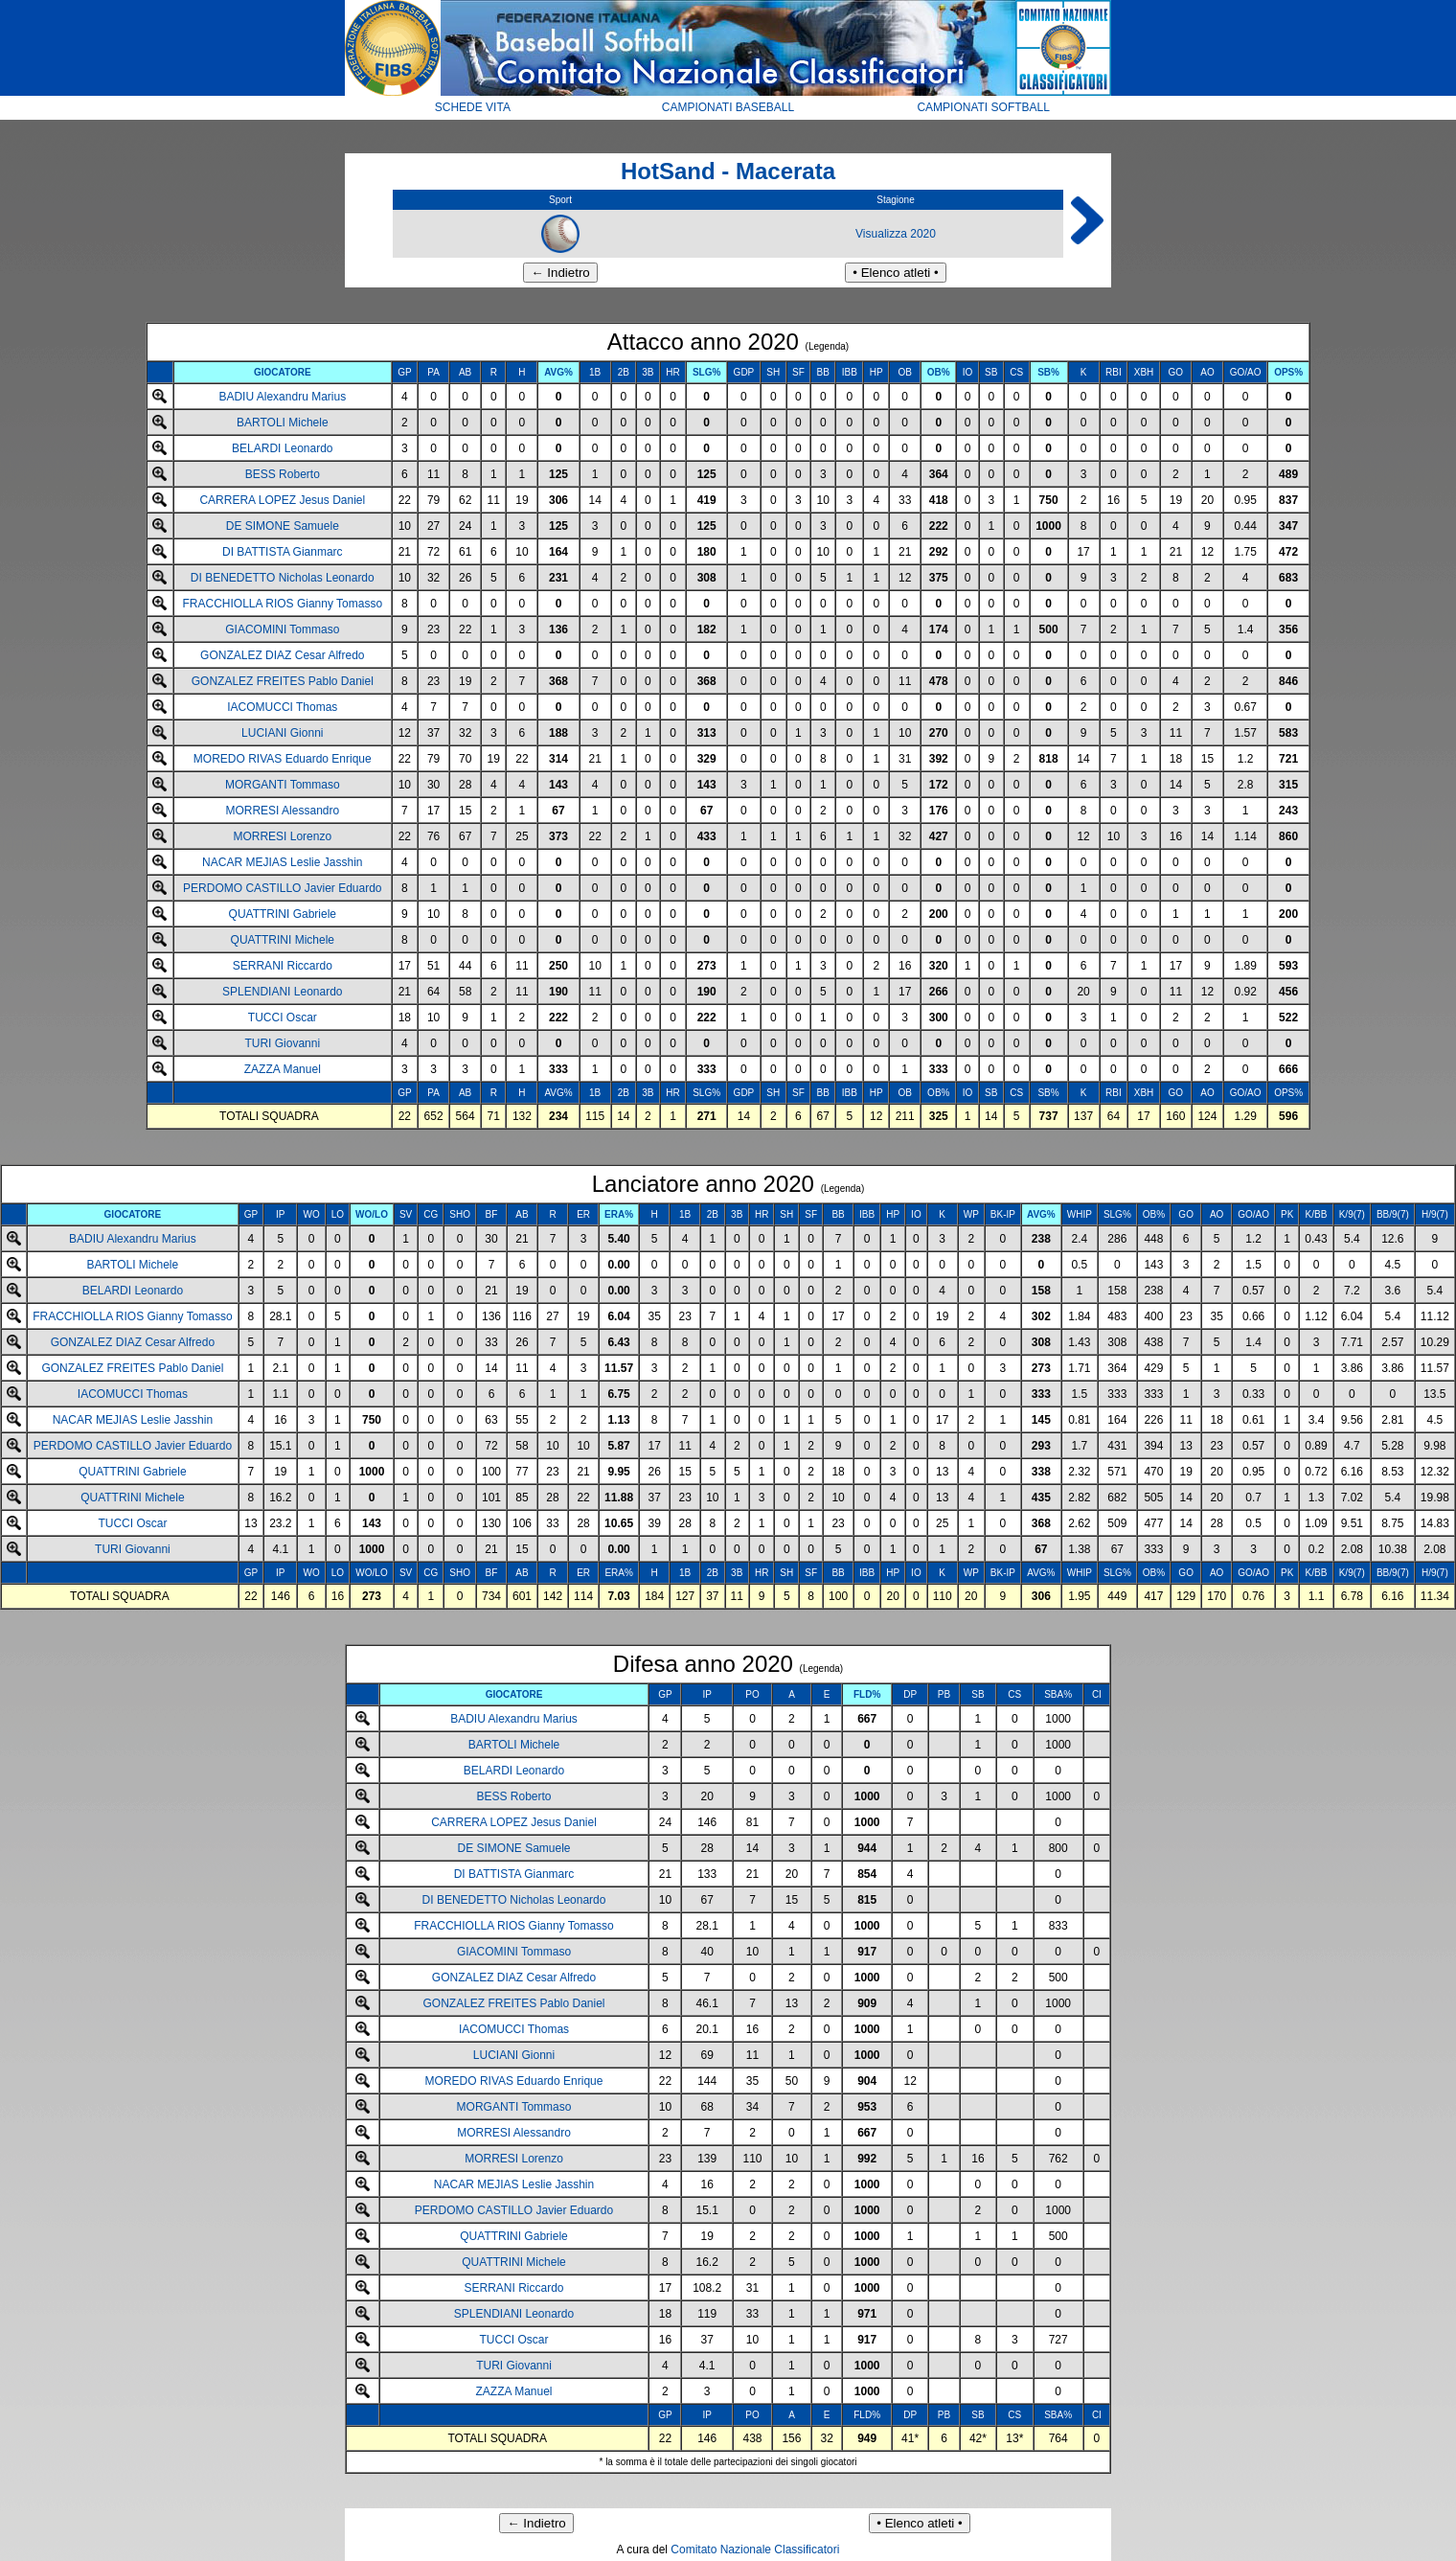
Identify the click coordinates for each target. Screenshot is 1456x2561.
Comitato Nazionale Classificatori (755, 2549)
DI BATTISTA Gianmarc (282, 552)
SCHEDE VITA (473, 107)
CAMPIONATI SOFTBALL (983, 107)
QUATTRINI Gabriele (282, 914)
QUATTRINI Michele (282, 940)
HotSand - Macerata (728, 171)
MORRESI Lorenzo (282, 836)
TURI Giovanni (282, 1043)
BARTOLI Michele (283, 422)
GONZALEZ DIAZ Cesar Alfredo (282, 655)
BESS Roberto (282, 474)
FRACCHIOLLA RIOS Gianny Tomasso (283, 603)
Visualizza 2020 (895, 233)
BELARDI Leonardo (282, 448)
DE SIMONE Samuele (282, 526)
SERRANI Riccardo (282, 965)
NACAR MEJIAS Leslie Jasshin (282, 862)
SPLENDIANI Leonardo (282, 991)
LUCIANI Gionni (282, 733)
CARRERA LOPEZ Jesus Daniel (282, 500)
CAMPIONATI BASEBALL (728, 107)
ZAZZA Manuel (282, 1069)
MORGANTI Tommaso (282, 784)
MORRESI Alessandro (282, 810)
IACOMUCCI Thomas (282, 707)
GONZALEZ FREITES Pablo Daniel (283, 681)
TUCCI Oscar (282, 1017)
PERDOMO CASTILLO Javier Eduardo (282, 888)
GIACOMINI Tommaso (282, 629)
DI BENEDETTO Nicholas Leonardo (283, 577)
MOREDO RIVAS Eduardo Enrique (282, 759)
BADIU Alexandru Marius (282, 396)
